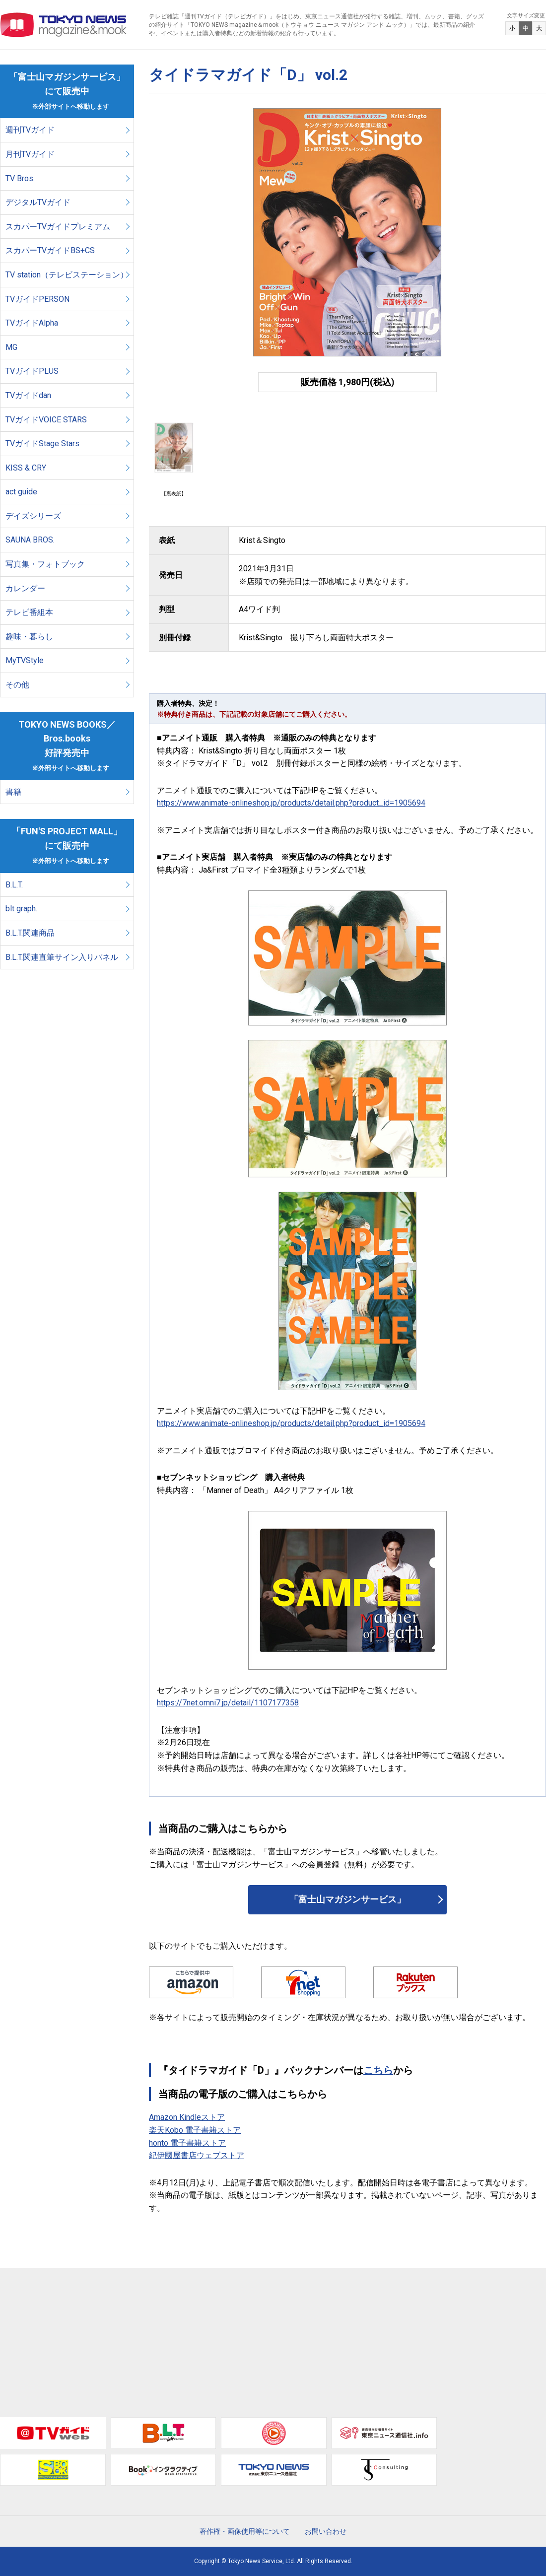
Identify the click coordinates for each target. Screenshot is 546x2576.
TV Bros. (20, 178)
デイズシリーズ (33, 516)
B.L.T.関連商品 (30, 933)
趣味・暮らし (29, 636)
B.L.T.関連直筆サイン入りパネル (61, 957)
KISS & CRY (25, 468)
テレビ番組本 (29, 612)
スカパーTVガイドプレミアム (57, 226)
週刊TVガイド (30, 130)
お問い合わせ (325, 2531)
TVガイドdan (28, 395)
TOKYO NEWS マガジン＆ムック (64, 25)
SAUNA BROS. (31, 539)
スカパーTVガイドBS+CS (50, 250)
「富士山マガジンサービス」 (347, 1899)
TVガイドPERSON (37, 299)
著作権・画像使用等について (245, 2531)
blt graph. (21, 908)
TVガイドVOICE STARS (46, 419)
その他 (17, 684)
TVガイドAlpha (31, 323)
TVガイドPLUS (32, 371)
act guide (21, 491)
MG (11, 347)
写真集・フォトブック (45, 564)
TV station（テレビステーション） (66, 274)
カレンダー (25, 588)
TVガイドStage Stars (42, 443)
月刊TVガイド (30, 154)
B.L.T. (14, 884)
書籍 (13, 792)
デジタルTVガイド (37, 202)
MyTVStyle (24, 660)
